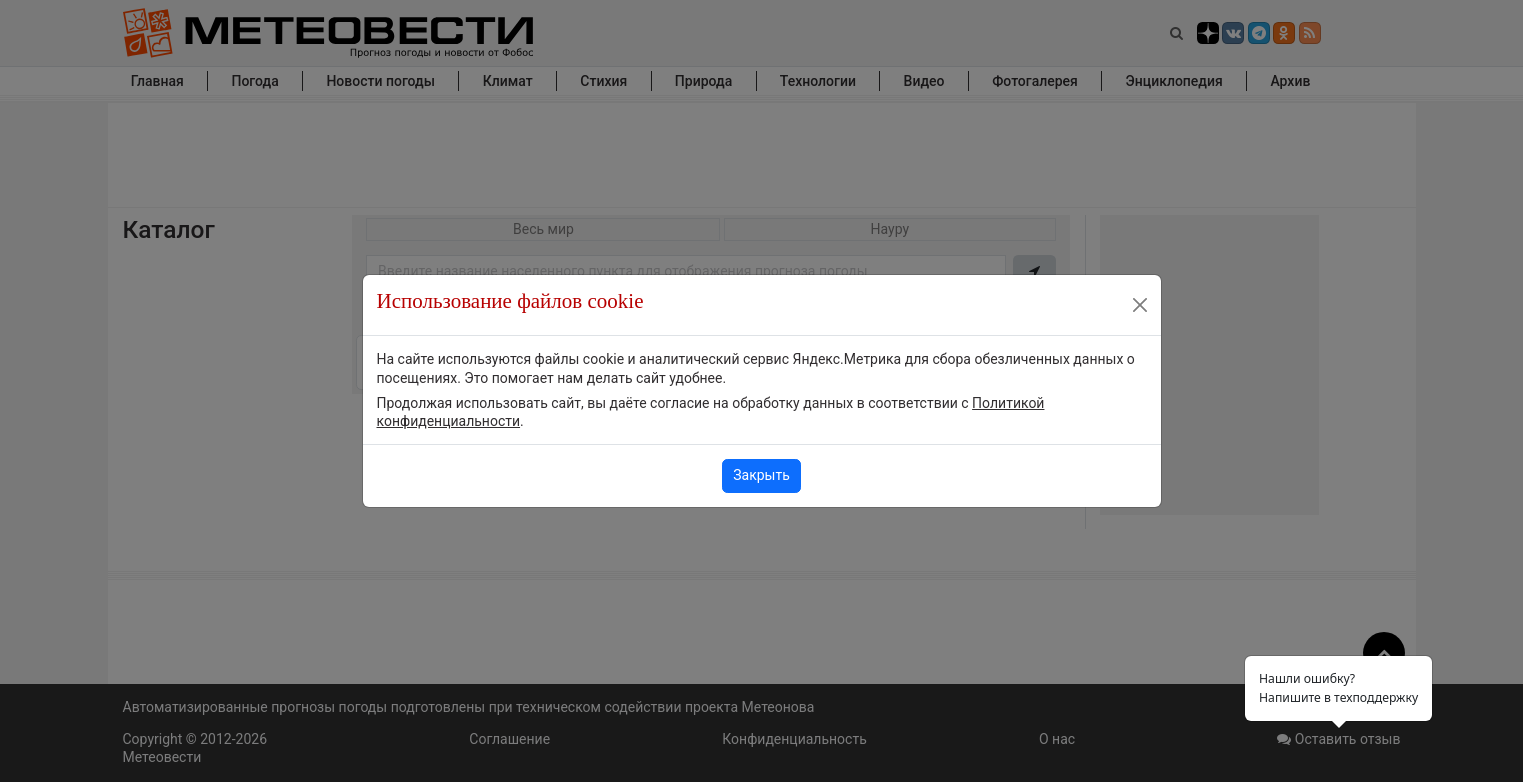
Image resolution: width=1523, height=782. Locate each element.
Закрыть (761, 475)
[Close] (1140, 305)
